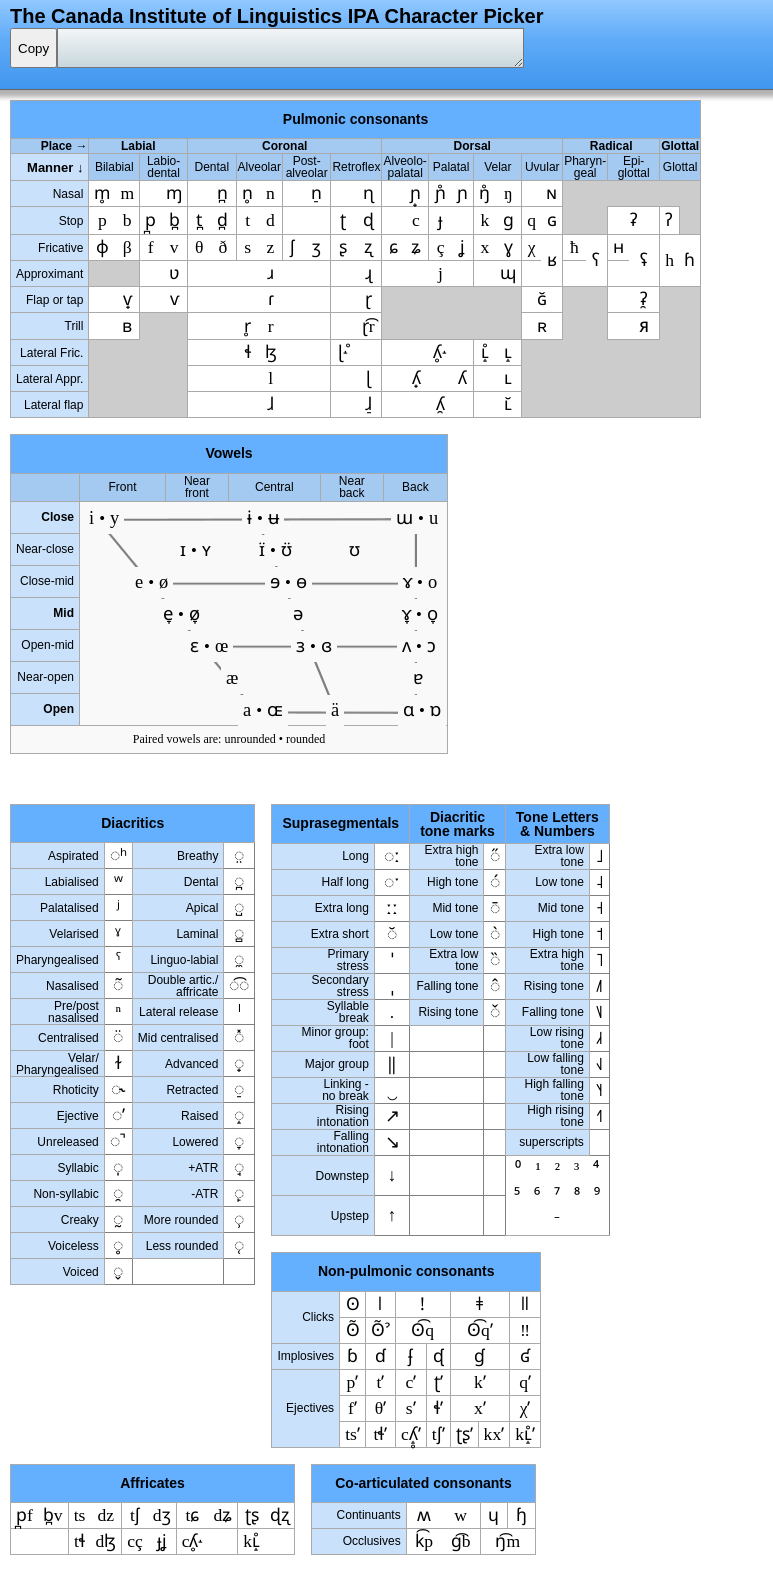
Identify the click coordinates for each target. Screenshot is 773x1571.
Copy (33, 48)
